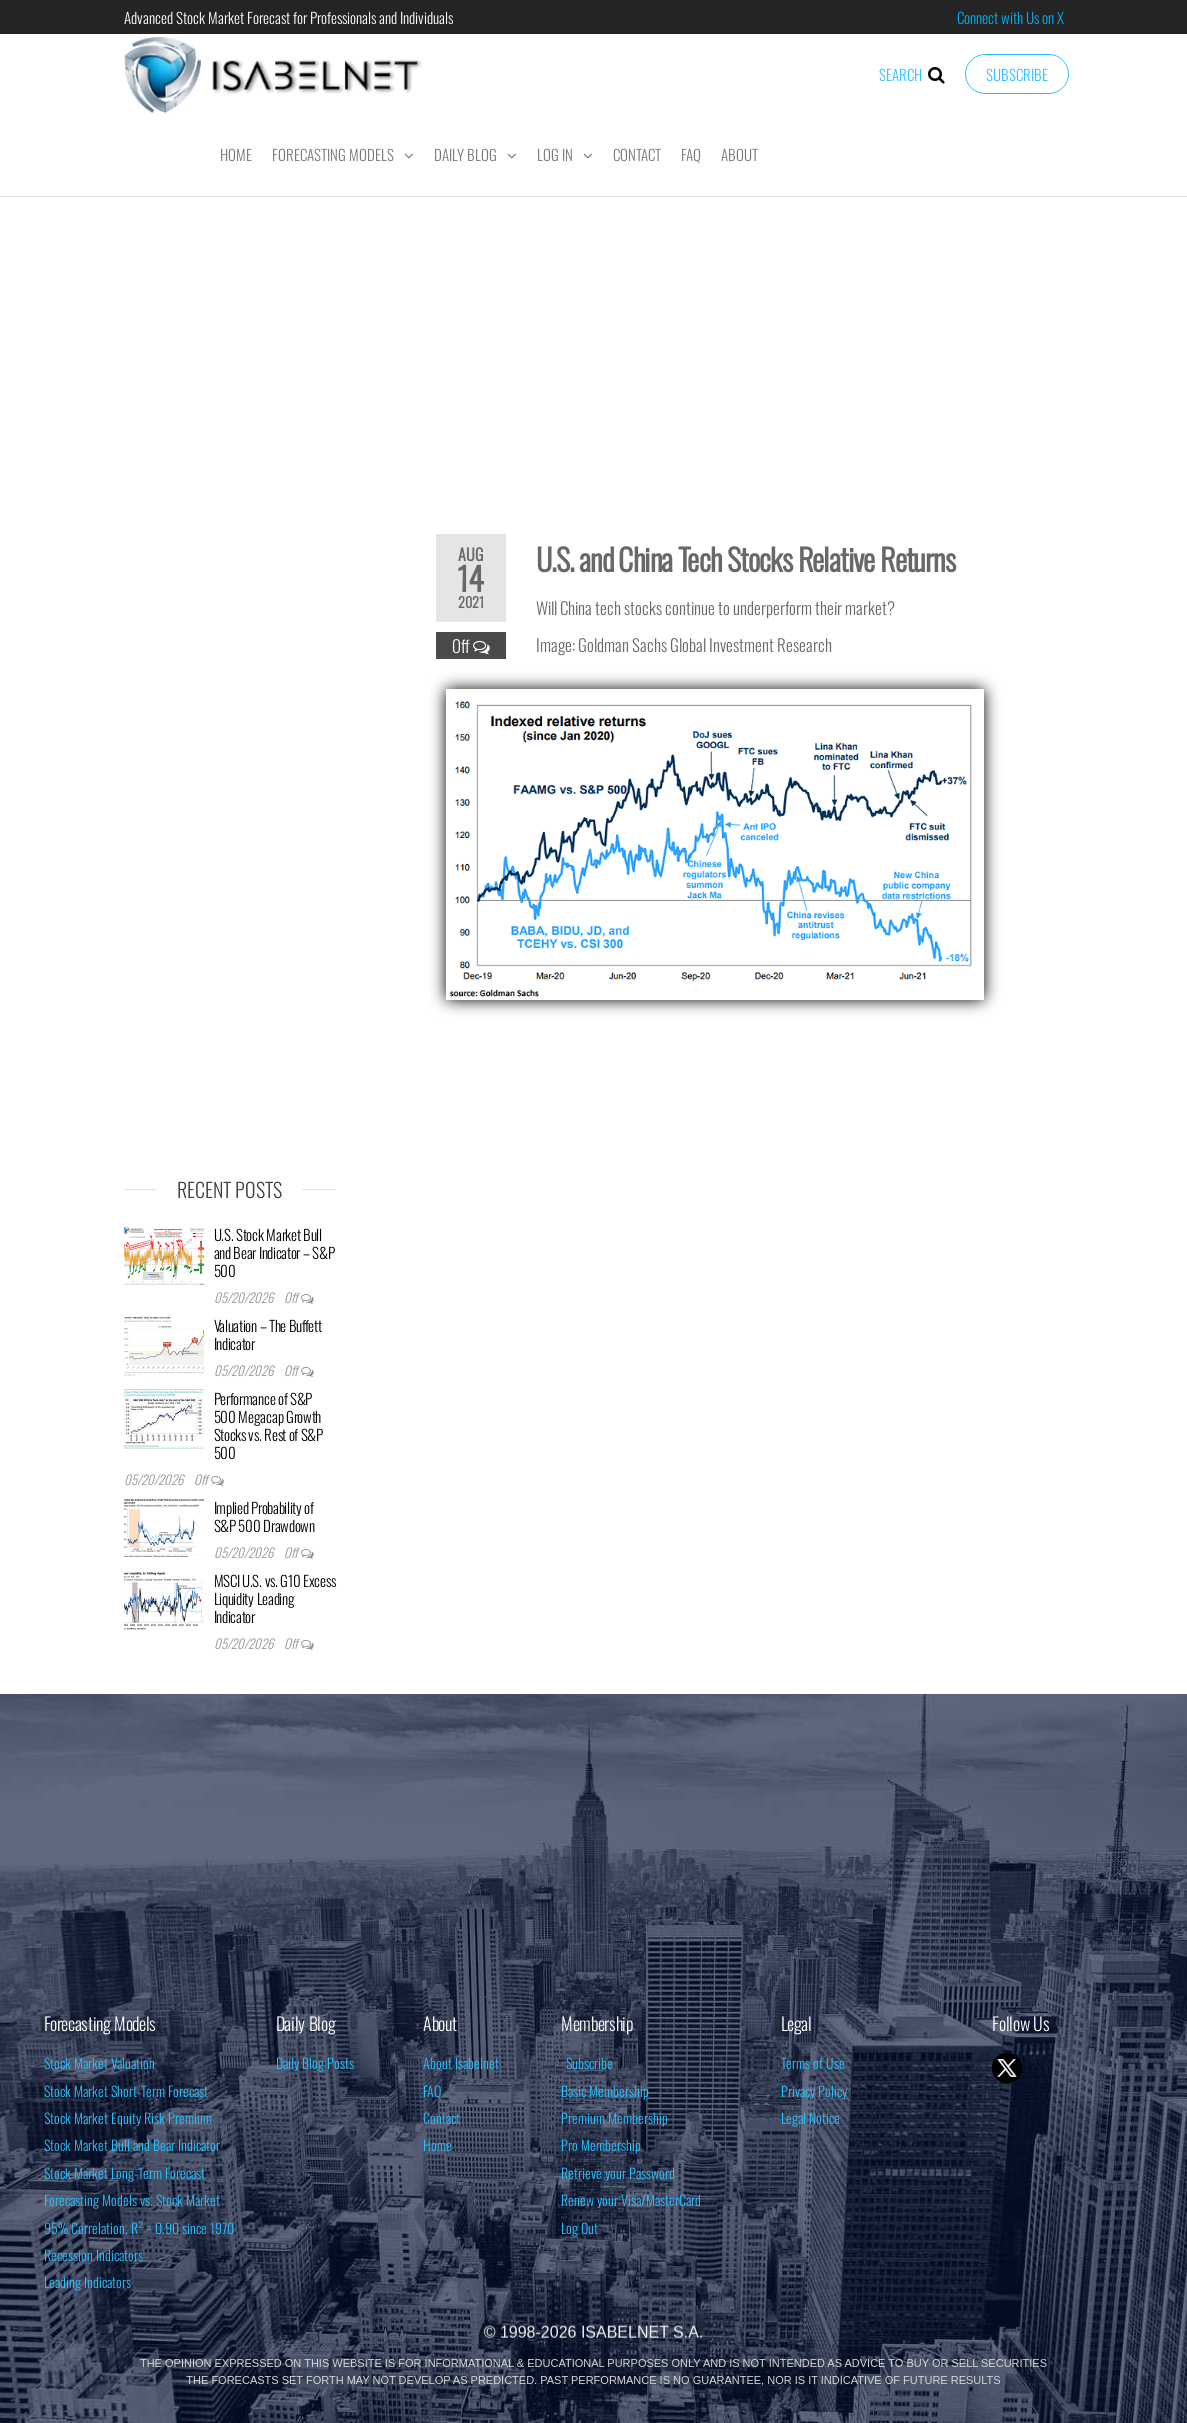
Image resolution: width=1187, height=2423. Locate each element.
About (739, 154)
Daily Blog (465, 154)
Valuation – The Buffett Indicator (268, 1334)
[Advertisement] (594, 352)
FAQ (691, 154)
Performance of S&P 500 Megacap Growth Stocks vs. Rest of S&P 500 (268, 1425)
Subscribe (1017, 74)
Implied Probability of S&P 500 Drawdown (264, 1516)
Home (236, 154)
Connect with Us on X (1010, 17)
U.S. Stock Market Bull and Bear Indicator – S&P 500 (274, 1252)
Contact (637, 154)
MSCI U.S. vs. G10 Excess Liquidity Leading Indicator (275, 1598)
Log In (555, 154)
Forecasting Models (333, 154)
